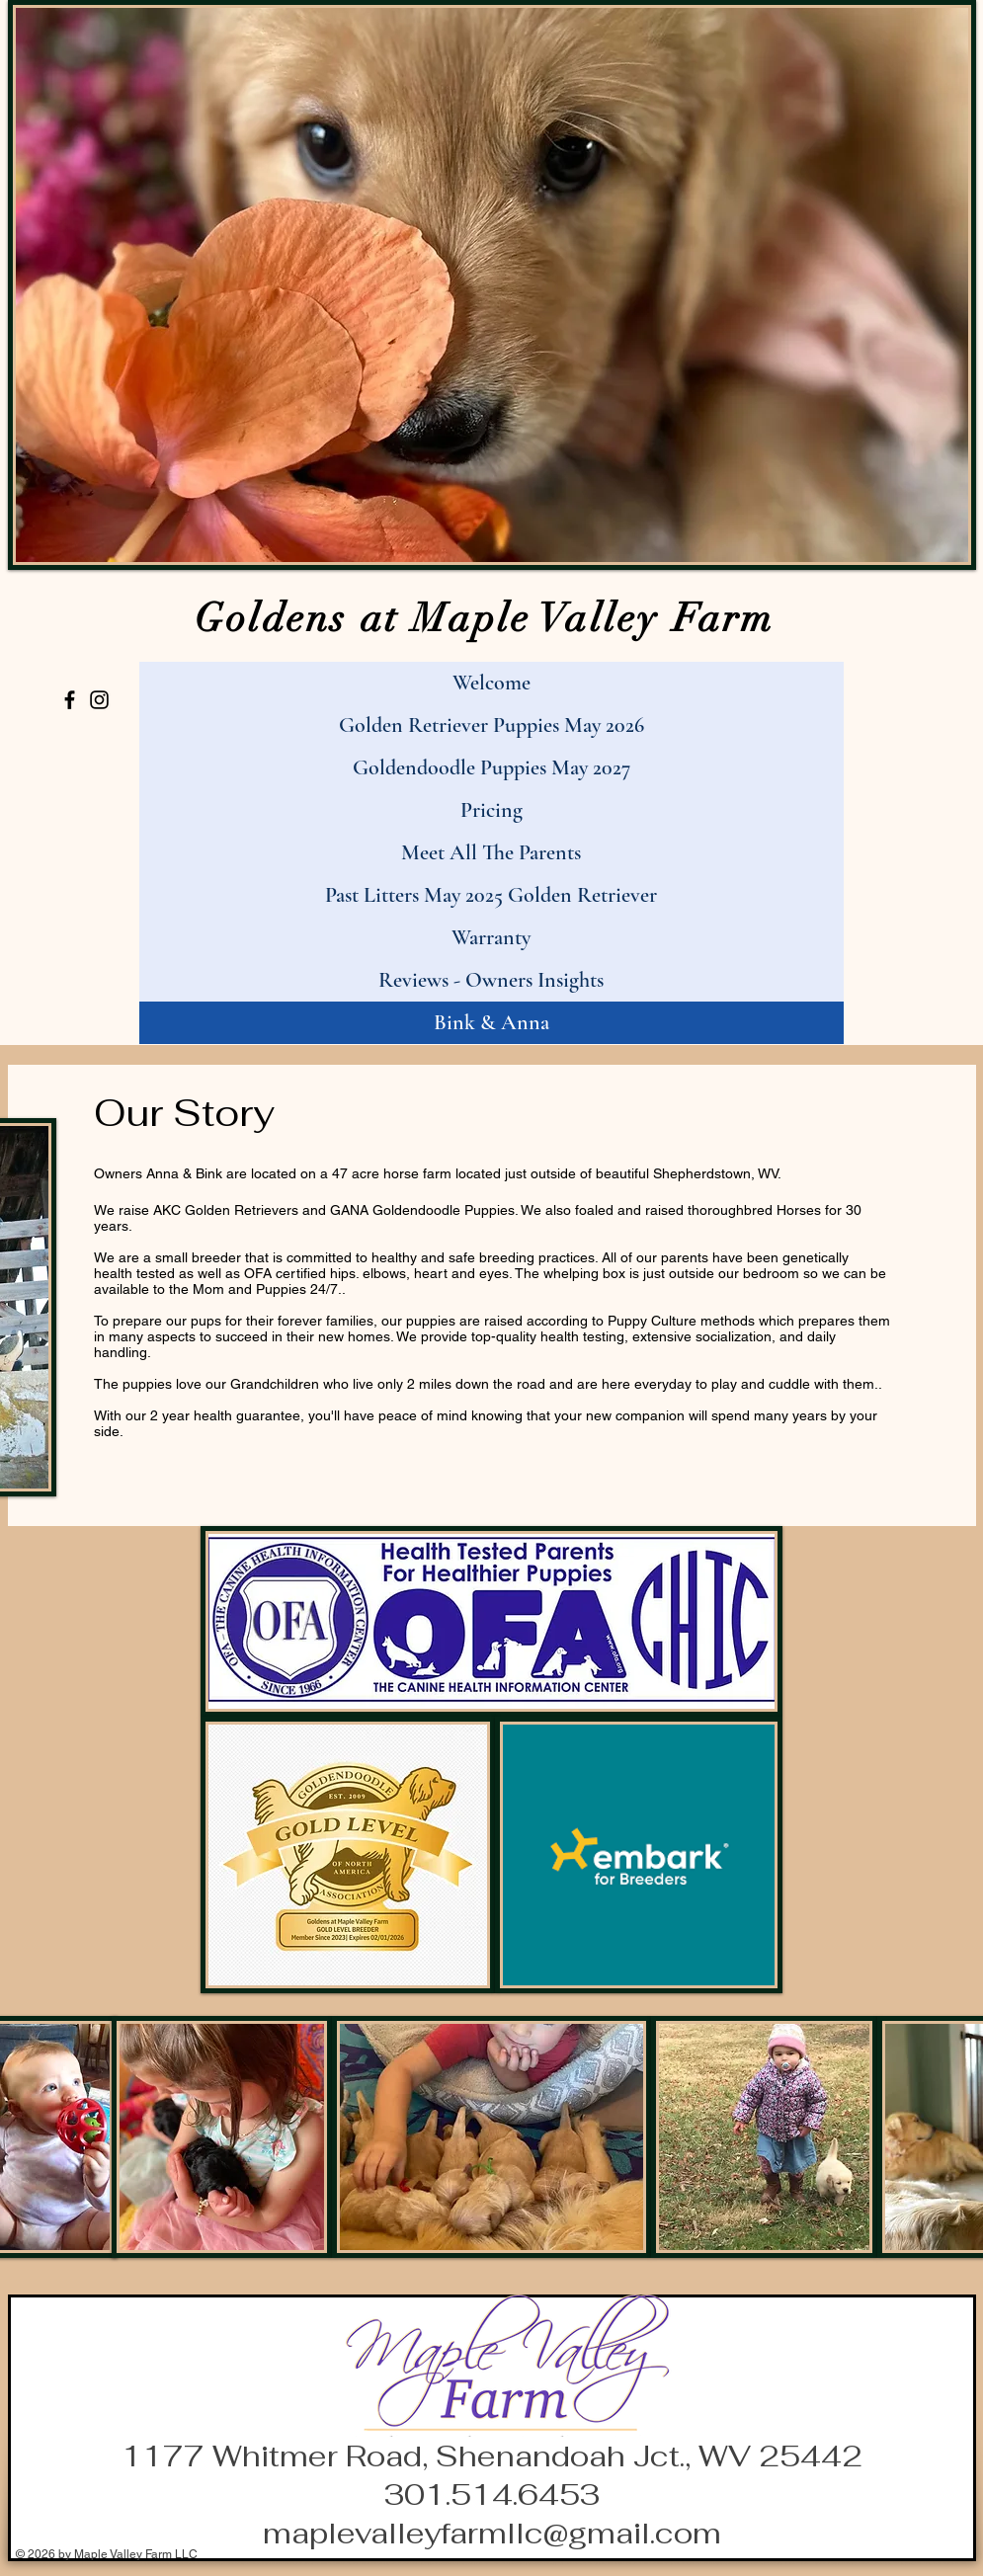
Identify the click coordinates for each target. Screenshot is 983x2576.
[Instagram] (99, 699)
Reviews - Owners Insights (491, 980)
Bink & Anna (491, 1022)
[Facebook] (69, 699)
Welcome (491, 682)
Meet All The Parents (491, 852)
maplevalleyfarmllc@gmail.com (492, 2533)
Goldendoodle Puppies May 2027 (491, 767)
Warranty (491, 937)
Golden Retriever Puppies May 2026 (491, 725)
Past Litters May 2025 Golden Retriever (491, 895)
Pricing (491, 810)
